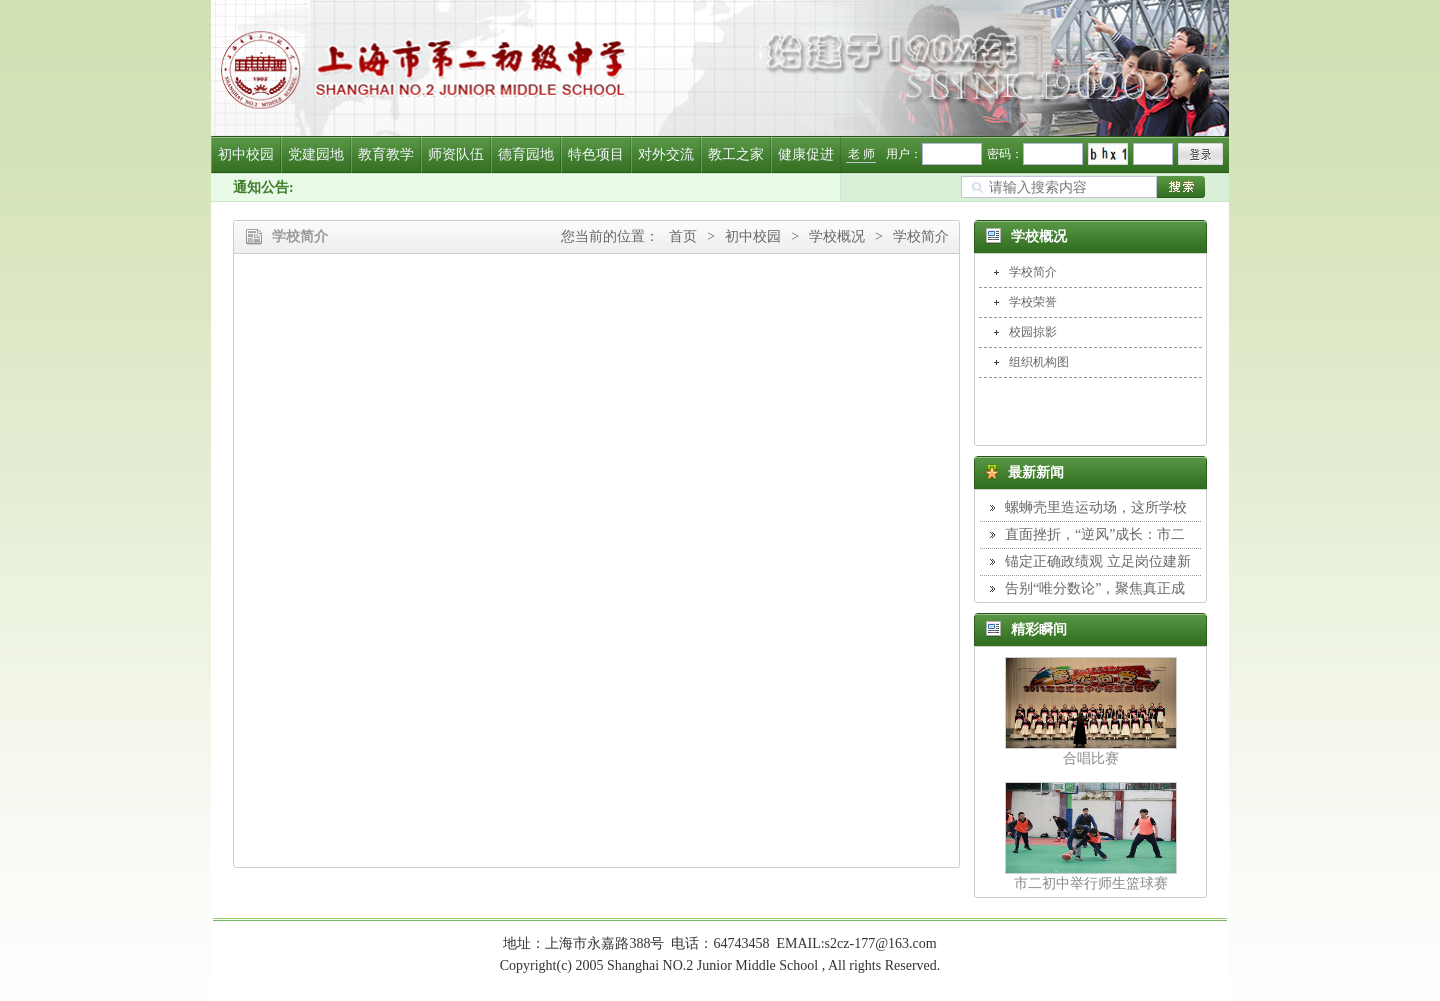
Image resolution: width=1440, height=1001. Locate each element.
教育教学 (386, 154)
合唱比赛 (1091, 758)
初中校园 (246, 154)
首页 (683, 236)
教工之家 (736, 154)
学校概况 (837, 236)
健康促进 (806, 154)
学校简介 (921, 236)
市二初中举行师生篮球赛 (1091, 883)
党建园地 (316, 154)
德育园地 (526, 154)
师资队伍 (456, 154)
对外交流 (666, 154)
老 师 (861, 154)
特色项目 (596, 154)
